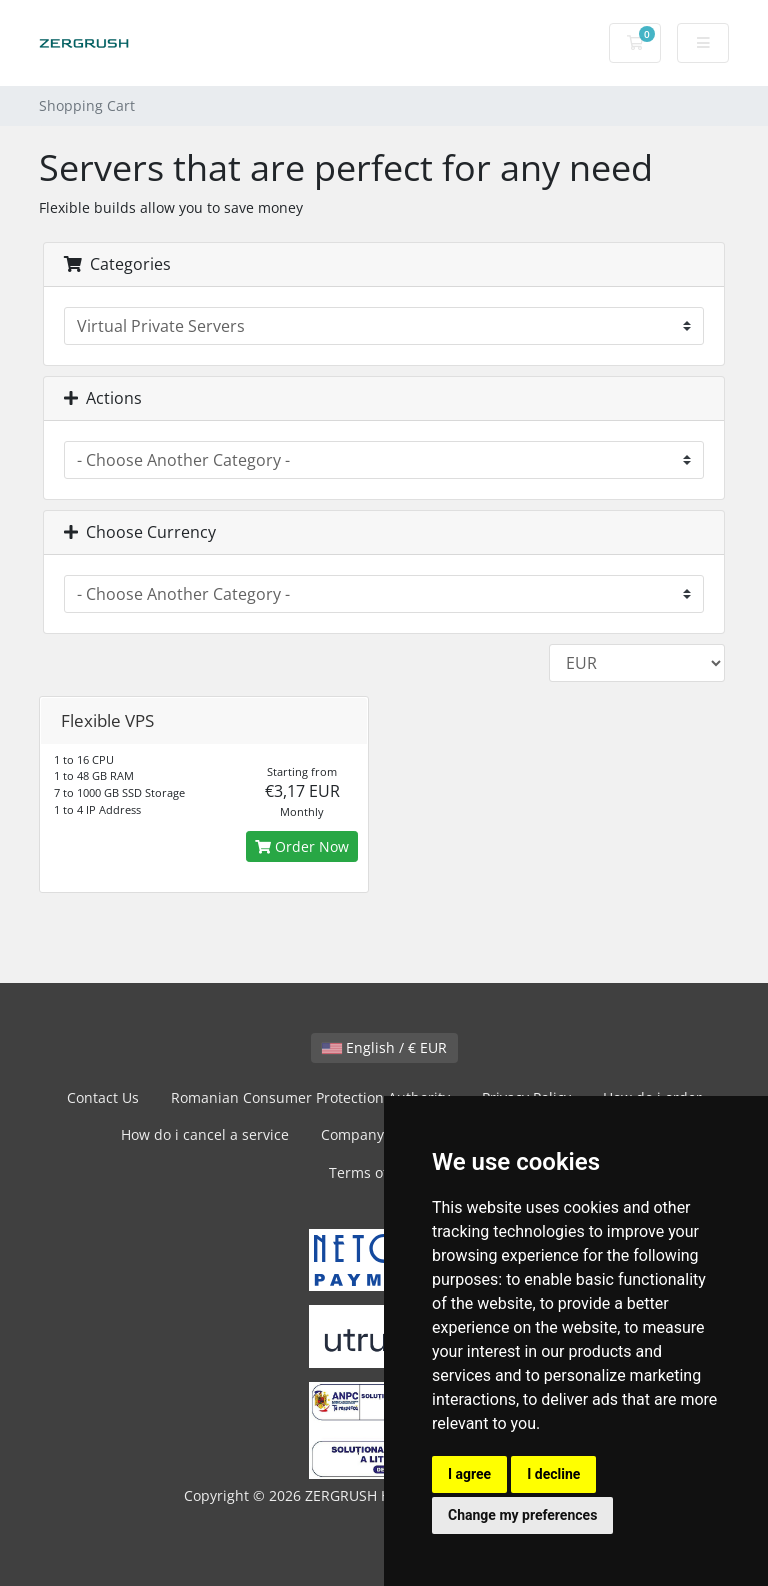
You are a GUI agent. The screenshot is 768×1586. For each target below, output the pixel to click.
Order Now (302, 846)
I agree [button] (469, 1474)
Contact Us (103, 1097)
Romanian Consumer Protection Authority (310, 1097)
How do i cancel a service (205, 1134)
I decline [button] (553, 1474)
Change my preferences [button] (522, 1515)
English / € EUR (384, 1047)
